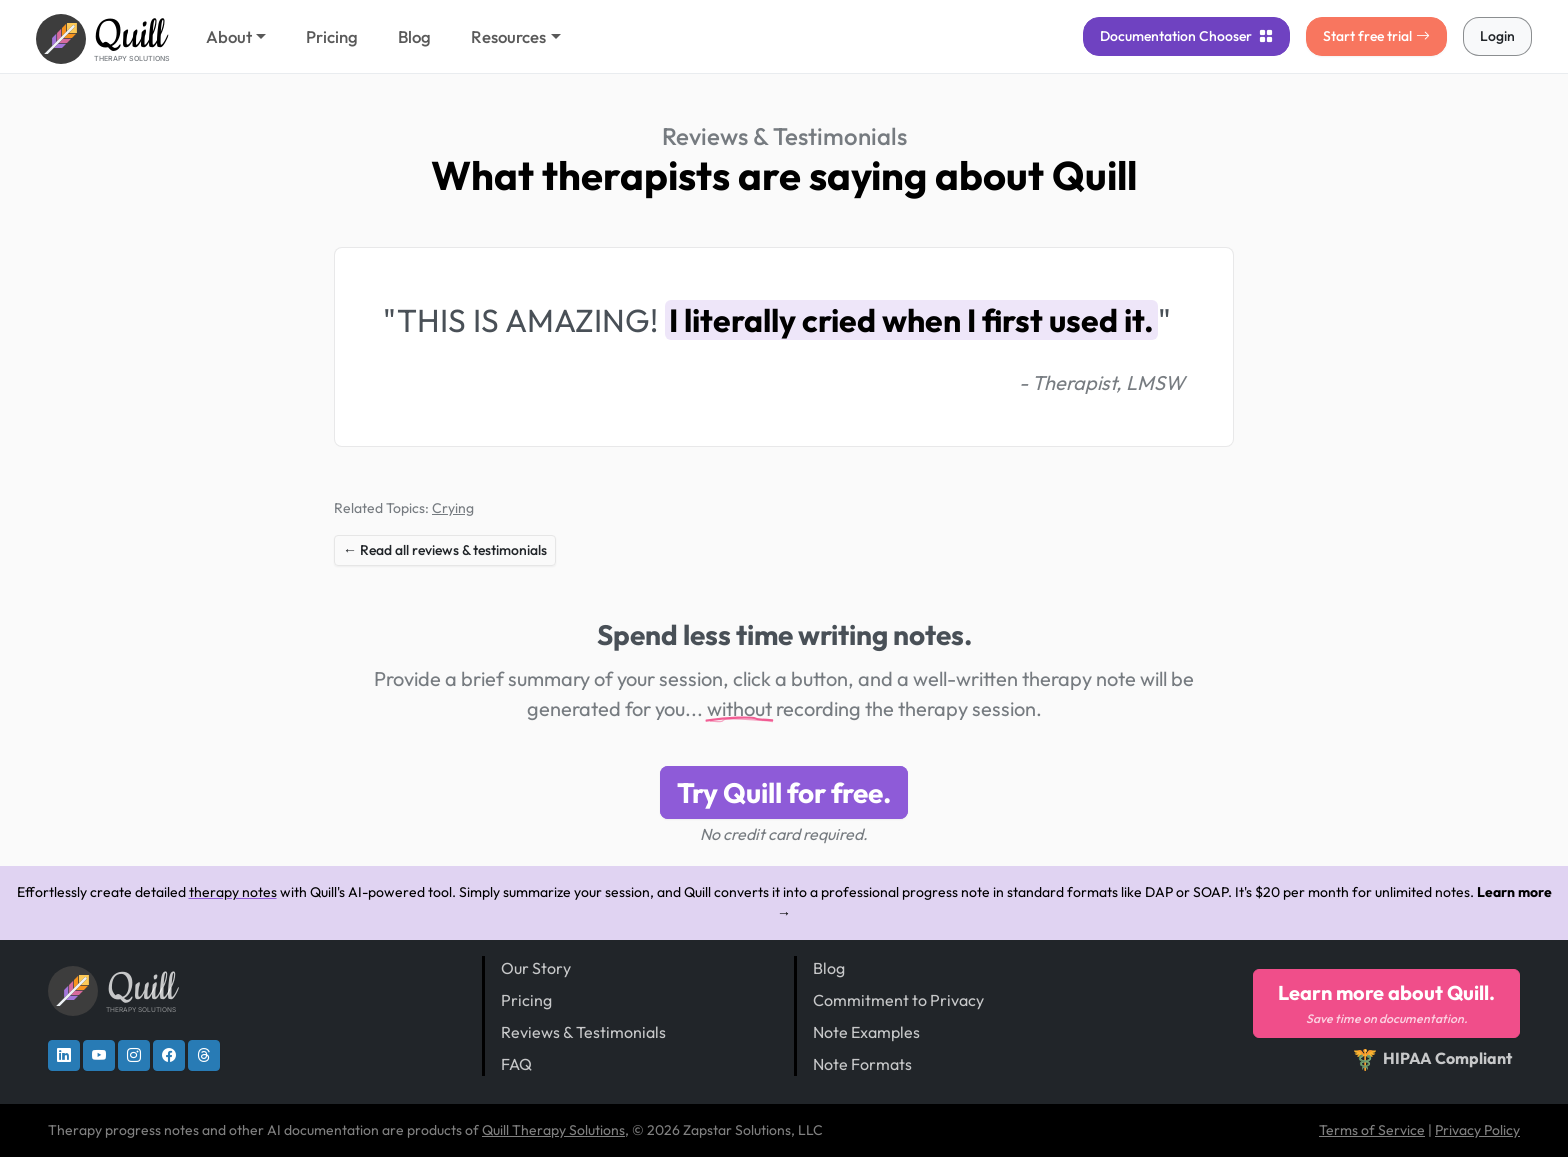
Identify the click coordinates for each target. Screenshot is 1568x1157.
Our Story (536, 968)
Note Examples (866, 1032)
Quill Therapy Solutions (553, 1130)
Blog (414, 36)
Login (1497, 36)
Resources (508, 36)
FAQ (516, 1064)
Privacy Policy (1477, 1130)
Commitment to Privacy (898, 1000)
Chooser (1186, 36)
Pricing (332, 36)
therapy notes (233, 892)
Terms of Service (1372, 1130)
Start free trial (1376, 36)
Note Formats (862, 1064)
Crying (453, 508)
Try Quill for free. (784, 792)
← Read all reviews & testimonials (445, 550)
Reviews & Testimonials (784, 136)
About (229, 36)
